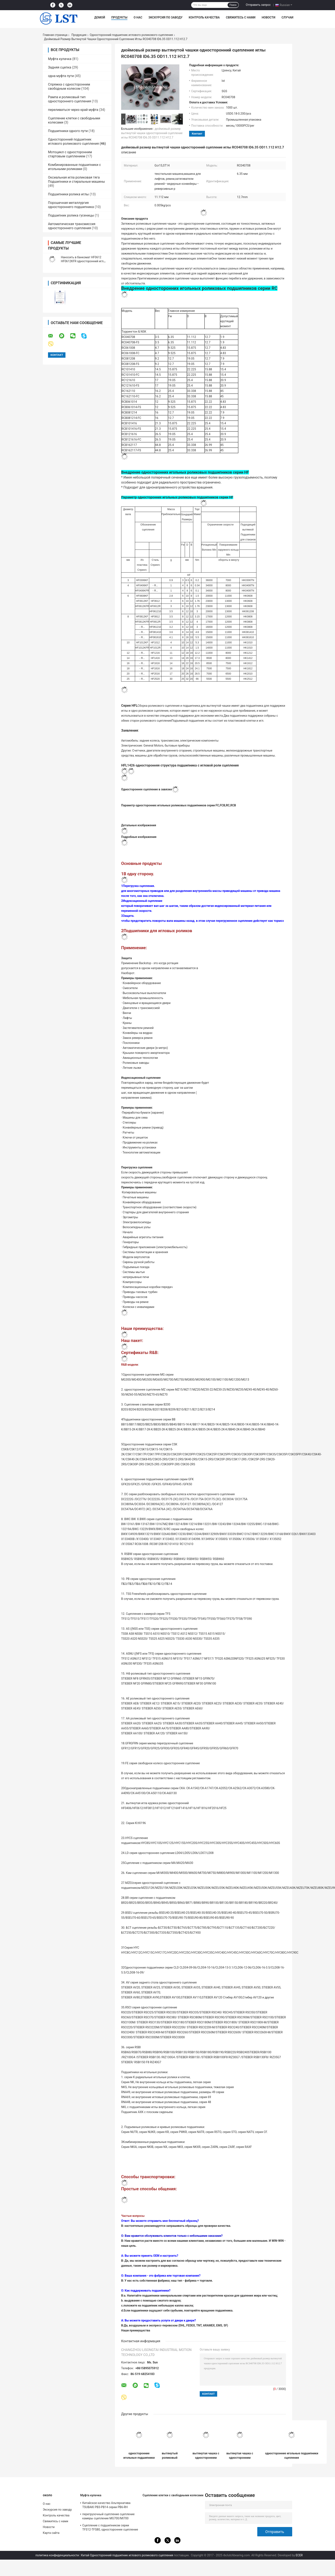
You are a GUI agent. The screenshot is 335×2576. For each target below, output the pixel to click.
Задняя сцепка (59, 67)
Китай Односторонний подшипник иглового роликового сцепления (127, 2555)
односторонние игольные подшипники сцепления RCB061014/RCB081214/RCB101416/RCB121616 (292, 2456)
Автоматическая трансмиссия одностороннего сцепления (71, 226)
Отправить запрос (258, 4)
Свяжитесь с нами (240, 17)
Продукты (119, 17)
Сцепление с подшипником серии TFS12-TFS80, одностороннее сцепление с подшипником (110, 2528)
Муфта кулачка (59, 59)
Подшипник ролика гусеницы (71, 215)
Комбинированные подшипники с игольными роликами (74, 167)
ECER (299, 2555)
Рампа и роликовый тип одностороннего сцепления (69, 99)
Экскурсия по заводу (165, 17)
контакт (197, 133)
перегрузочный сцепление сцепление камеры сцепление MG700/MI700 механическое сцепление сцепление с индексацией (108, 2516)
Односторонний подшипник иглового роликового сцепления (131, 35)
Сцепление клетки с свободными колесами (173, 2495)
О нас (138, 17)
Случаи (287, 17)
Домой (99, 17)
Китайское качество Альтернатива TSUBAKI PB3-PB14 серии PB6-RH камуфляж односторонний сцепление (108, 2505)
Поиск (233, 5)
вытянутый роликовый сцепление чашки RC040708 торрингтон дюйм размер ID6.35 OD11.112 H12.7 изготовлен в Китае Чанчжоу (170, 2456)
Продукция (78, 35)
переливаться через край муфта (73, 110)
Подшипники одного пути (68, 131)
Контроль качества (204, 17)
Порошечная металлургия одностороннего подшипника (71, 205)
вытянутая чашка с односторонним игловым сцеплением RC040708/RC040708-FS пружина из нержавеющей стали (206, 2456)
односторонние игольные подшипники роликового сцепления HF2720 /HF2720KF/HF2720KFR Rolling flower (139, 2456)
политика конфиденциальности (57, 2555)
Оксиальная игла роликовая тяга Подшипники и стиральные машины (76, 179)
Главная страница (55, 35)
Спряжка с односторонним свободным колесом (69, 86)
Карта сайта (51, 2532)
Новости (268, 17)
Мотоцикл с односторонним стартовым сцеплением (70, 154)
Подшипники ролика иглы (68, 194)
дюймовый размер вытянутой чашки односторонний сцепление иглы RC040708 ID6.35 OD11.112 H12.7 (151, 133)
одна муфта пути (61, 76)
